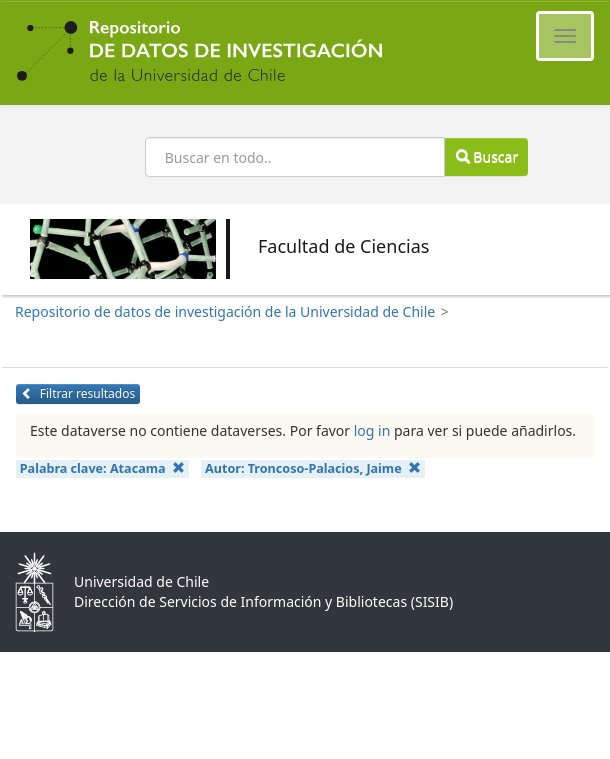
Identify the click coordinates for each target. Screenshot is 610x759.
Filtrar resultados (78, 393)
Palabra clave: (102, 468)
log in (372, 430)
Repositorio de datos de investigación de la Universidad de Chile (225, 311)
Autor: (313, 468)
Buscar (487, 156)
